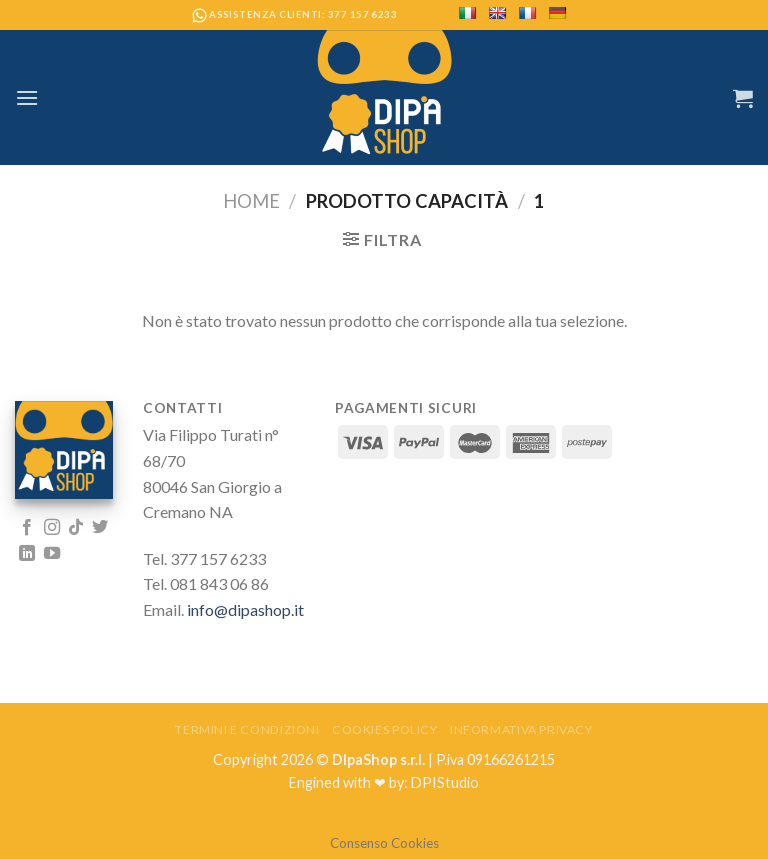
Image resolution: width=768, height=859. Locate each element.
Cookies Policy (385, 729)
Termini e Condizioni (247, 729)
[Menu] (27, 97)
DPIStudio (445, 782)
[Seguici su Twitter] (100, 528)
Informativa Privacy (521, 729)
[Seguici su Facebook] (27, 528)
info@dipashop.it (245, 609)
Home (251, 201)
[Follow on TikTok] (76, 528)
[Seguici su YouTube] (52, 554)
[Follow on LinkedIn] (27, 554)
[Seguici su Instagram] (52, 528)
